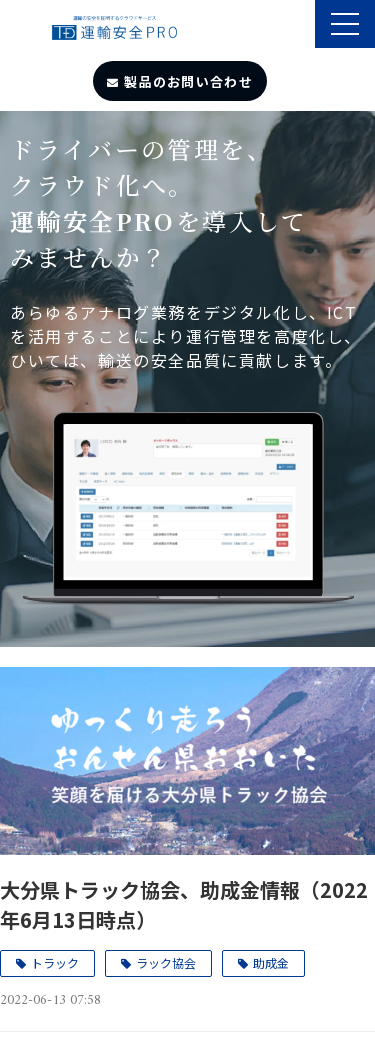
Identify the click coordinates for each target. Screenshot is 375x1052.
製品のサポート (297, 26)
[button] (345, 24)
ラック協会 (166, 962)
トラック (55, 962)
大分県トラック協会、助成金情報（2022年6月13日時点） (184, 904)
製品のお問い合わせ (188, 81)
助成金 (271, 962)
